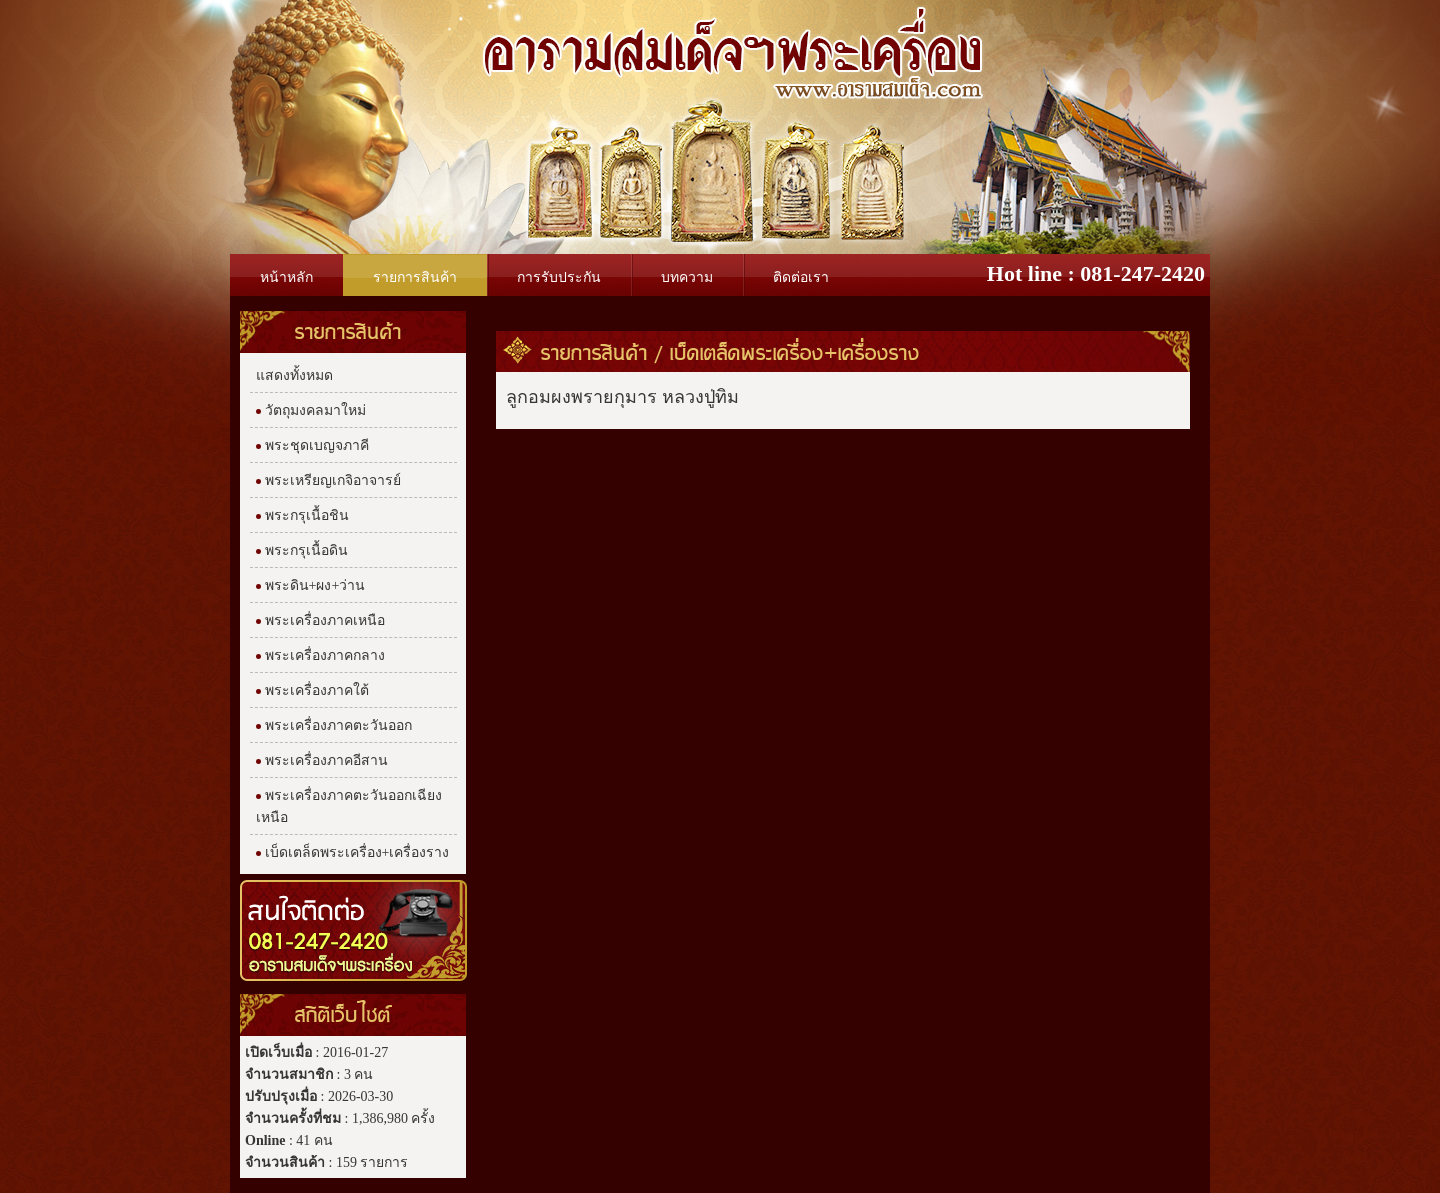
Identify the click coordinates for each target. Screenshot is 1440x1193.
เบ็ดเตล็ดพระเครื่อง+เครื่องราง (795, 352)
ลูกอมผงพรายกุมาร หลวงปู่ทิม (622, 397)
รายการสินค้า (594, 352)
